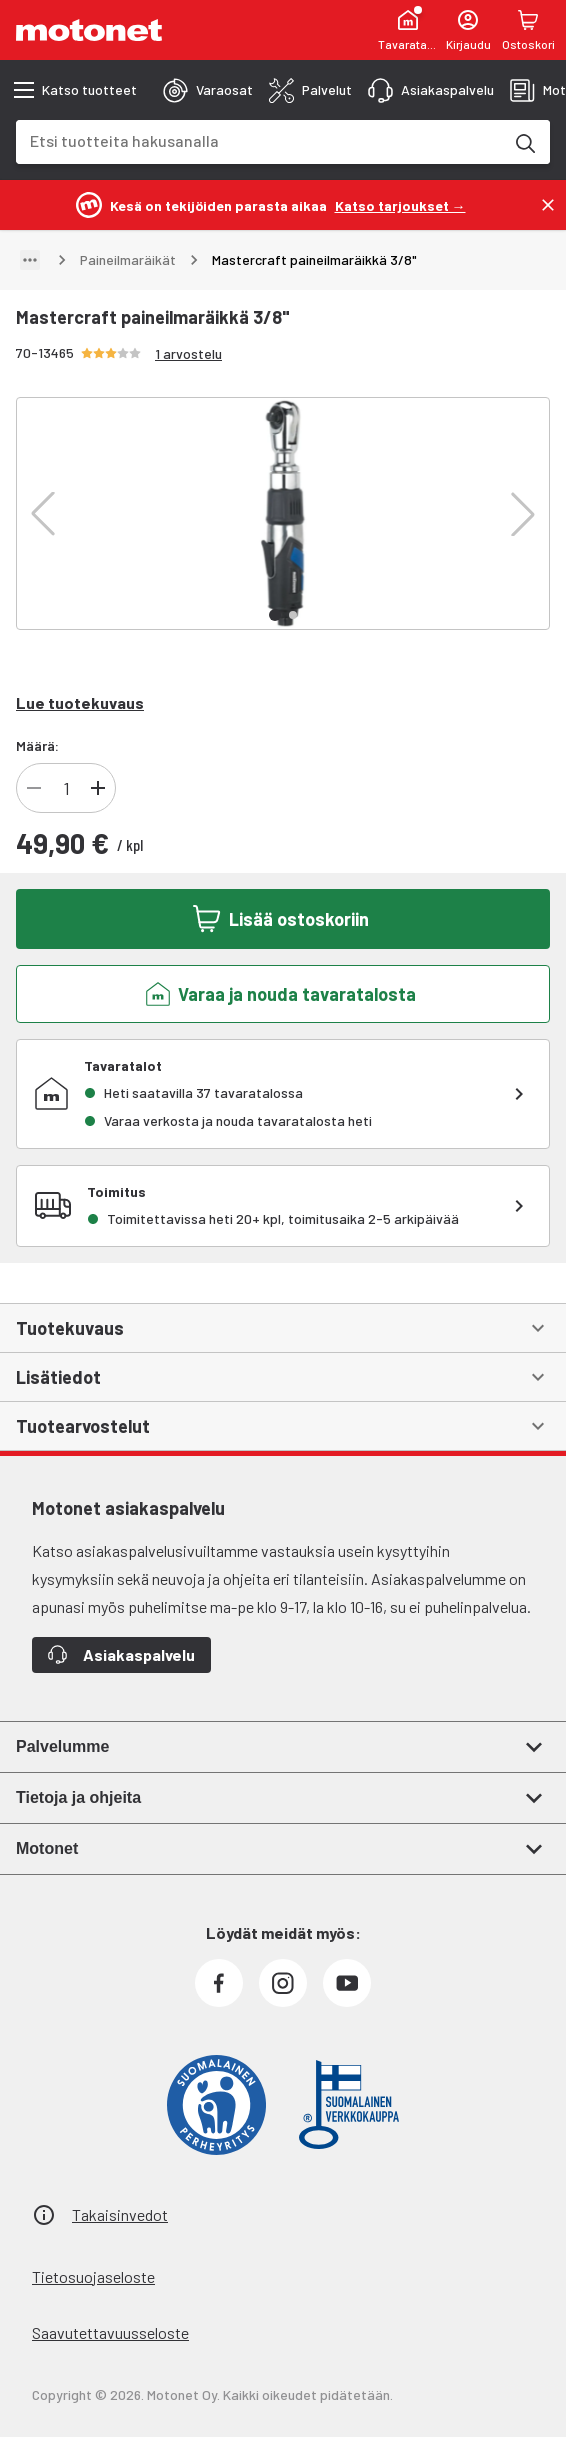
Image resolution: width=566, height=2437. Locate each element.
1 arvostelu (188, 353)
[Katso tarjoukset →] (400, 204)
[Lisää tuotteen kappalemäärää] (98, 788)
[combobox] (259, 140)
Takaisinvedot (120, 2214)
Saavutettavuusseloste (110, 2332)
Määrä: (37, 745)
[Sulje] (548, 205)
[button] (43, 514)
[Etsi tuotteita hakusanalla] (524, 142)
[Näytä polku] (30, 260)
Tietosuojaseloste (93, 2276)
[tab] (208, 90)
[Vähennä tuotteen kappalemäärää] (34, 788)
